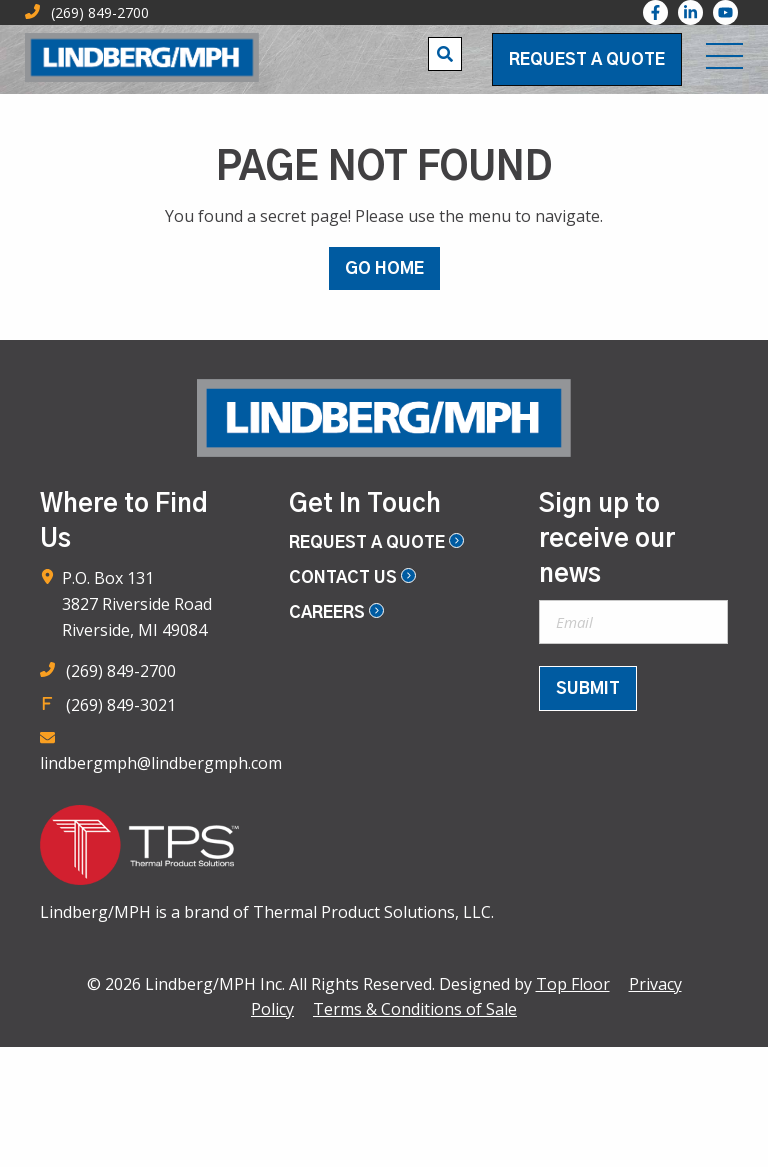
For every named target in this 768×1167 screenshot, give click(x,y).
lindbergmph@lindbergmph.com (161, 763)
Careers (336, 613)
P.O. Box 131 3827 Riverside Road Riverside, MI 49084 (137, 604)
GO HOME (384, 269)
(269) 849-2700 (121, 671)
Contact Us (352, 578)
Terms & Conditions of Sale (415, 1009)
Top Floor (573, 984)
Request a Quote (587, 60)
